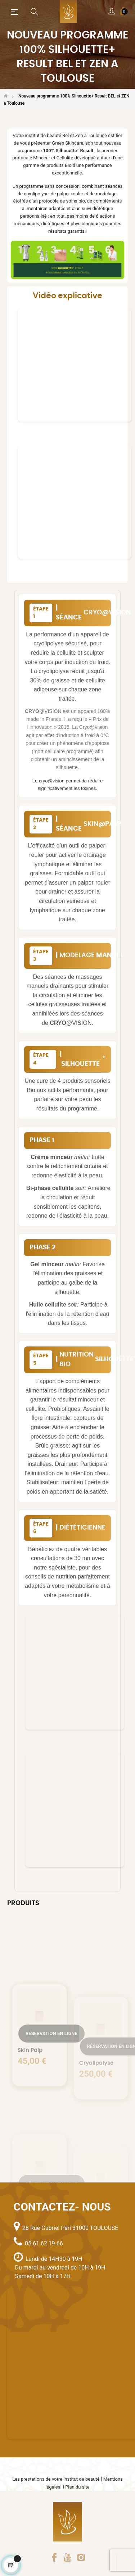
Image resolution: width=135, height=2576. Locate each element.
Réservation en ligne (51, 2069)
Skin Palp (30, 2086)
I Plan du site (76, 2487)
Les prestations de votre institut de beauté (56, 2479)
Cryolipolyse (96, 2092)
